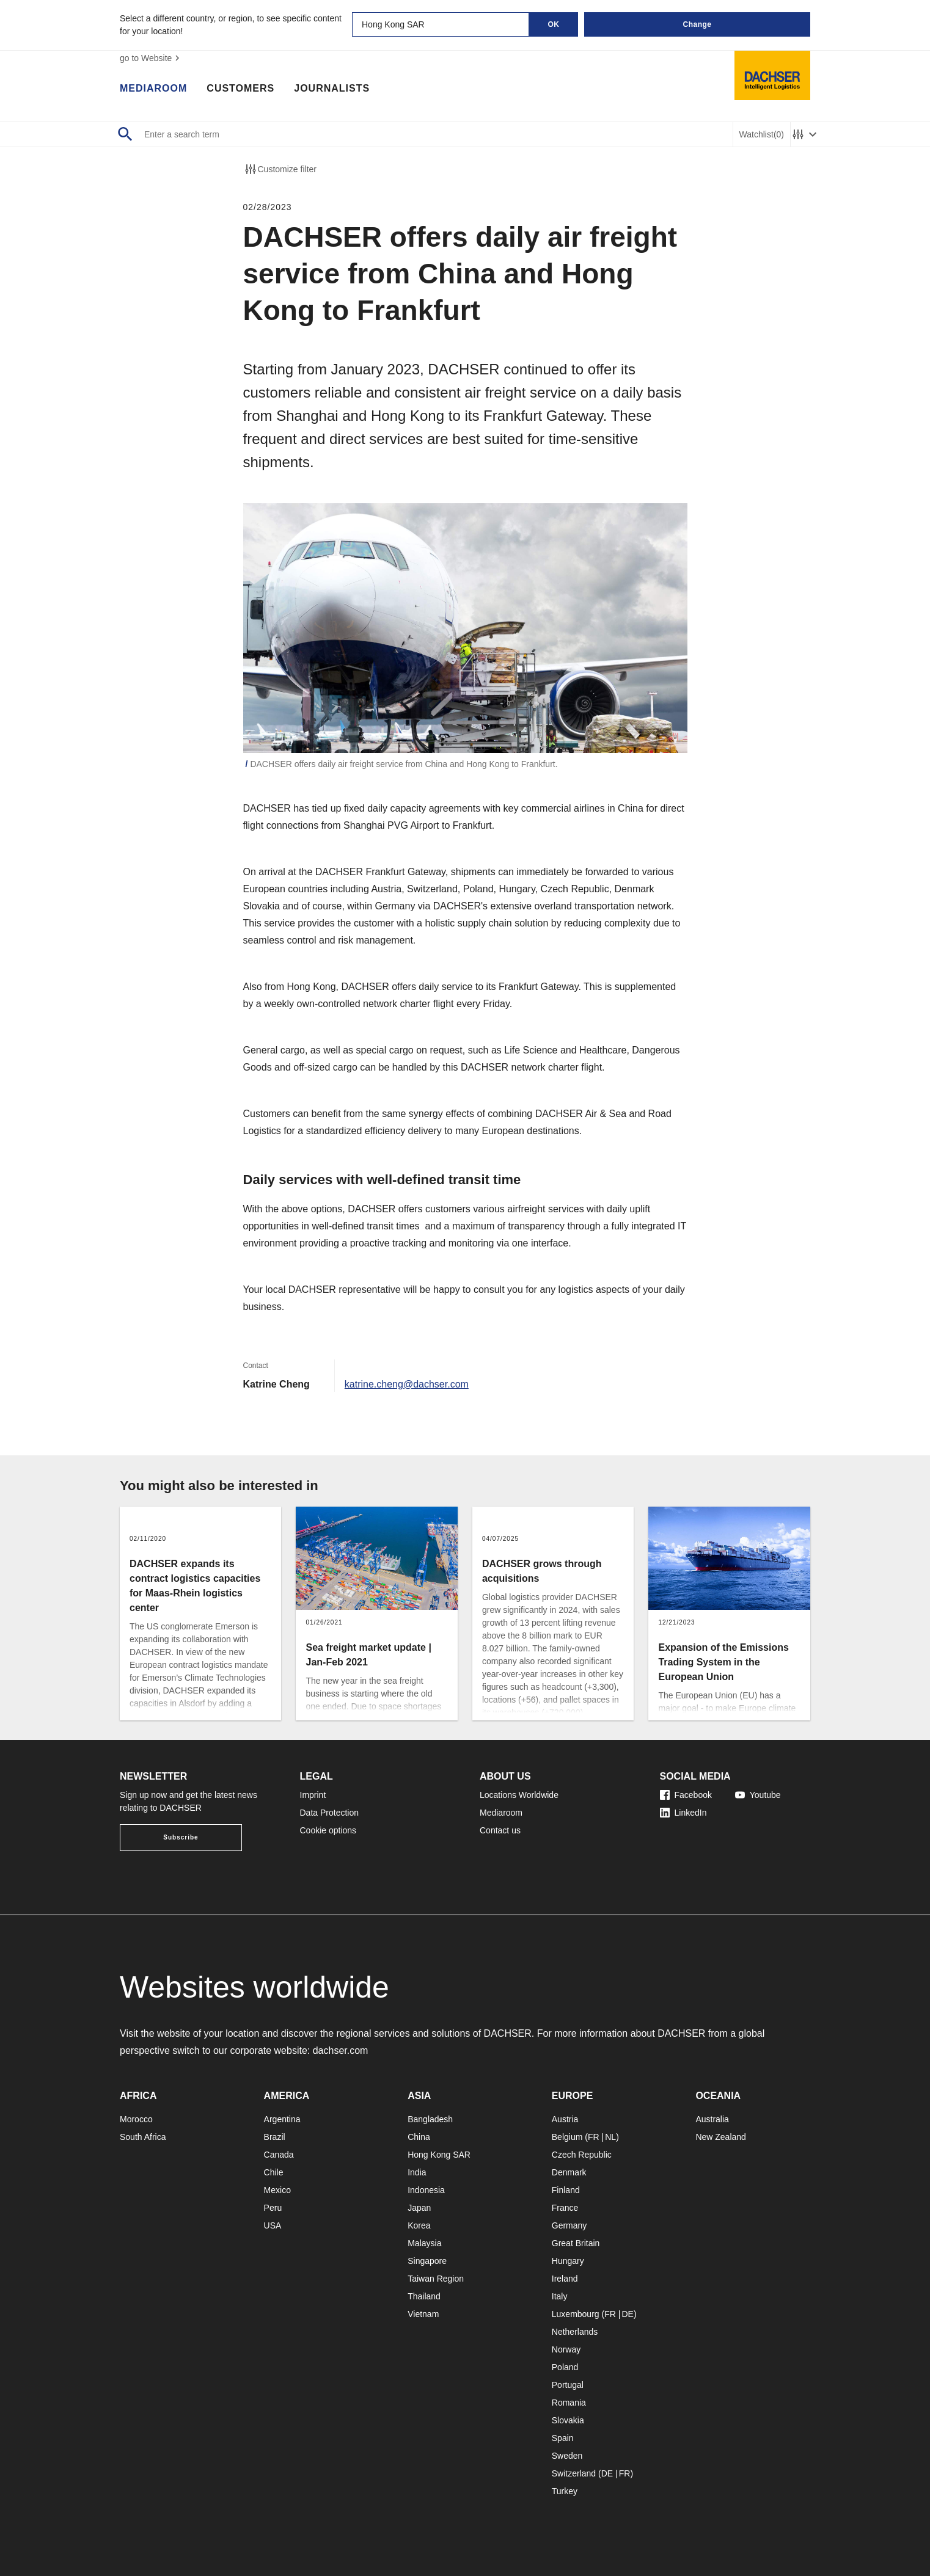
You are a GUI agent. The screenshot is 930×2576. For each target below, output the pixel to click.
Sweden (567, 2456)
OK (554, 24)
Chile (274, 2172)
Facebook (686, 1795)
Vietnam (423, 2314)
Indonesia (426, 2190)
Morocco (136, 2119)
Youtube (758, 1795)
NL (610, 2137)
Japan (419, 2208)
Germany (569, 2225)
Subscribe (180, 1837)
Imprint (313, 1795)
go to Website (151, 58)
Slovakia (568, 2420)
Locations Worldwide (519, 1795)
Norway (566, 2349)
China (419, 2137)
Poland (565, 2367)
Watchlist (761, 134)
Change (697, 24)
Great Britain (576, 2243)
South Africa (143, 2137)
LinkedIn (683, 1812)
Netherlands (575, 2332)
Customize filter (280, 169)
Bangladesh (430, 2119)
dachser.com (340, 2050)
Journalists (332, 88)
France (565, 2208)
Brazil (274, 2137)
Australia (711, 2119)
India (417, 2172)
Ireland (565, 2278)
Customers (240, 88)
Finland (566, 2190)
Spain (563, 2438)
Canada (279, 2154)
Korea (419, 2225)
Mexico (277, 2190)
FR (593, 2137)
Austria (565, 2119)
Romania (569, 2402)
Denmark (569, 2172)
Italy (560, 2296)
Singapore (427, 2261)
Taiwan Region (436, 2278)
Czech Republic (582, 2154)
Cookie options (328, 1830)
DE (627, 2314)
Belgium (567, 2137)
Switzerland (574, 2473)
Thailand (424, 2296)
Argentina (282, 2119)
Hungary (568, 2261)
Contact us (500, 1830)
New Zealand (720, 2137)
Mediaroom (153, 88)
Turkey (564, 2491)
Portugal (568, 2385)
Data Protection (329, 1812)
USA (273, 2225)
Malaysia (424, 2243)
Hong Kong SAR (439, 2154)
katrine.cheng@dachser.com (407, 1384)
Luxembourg (575, 2314)
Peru (273, 2208)
